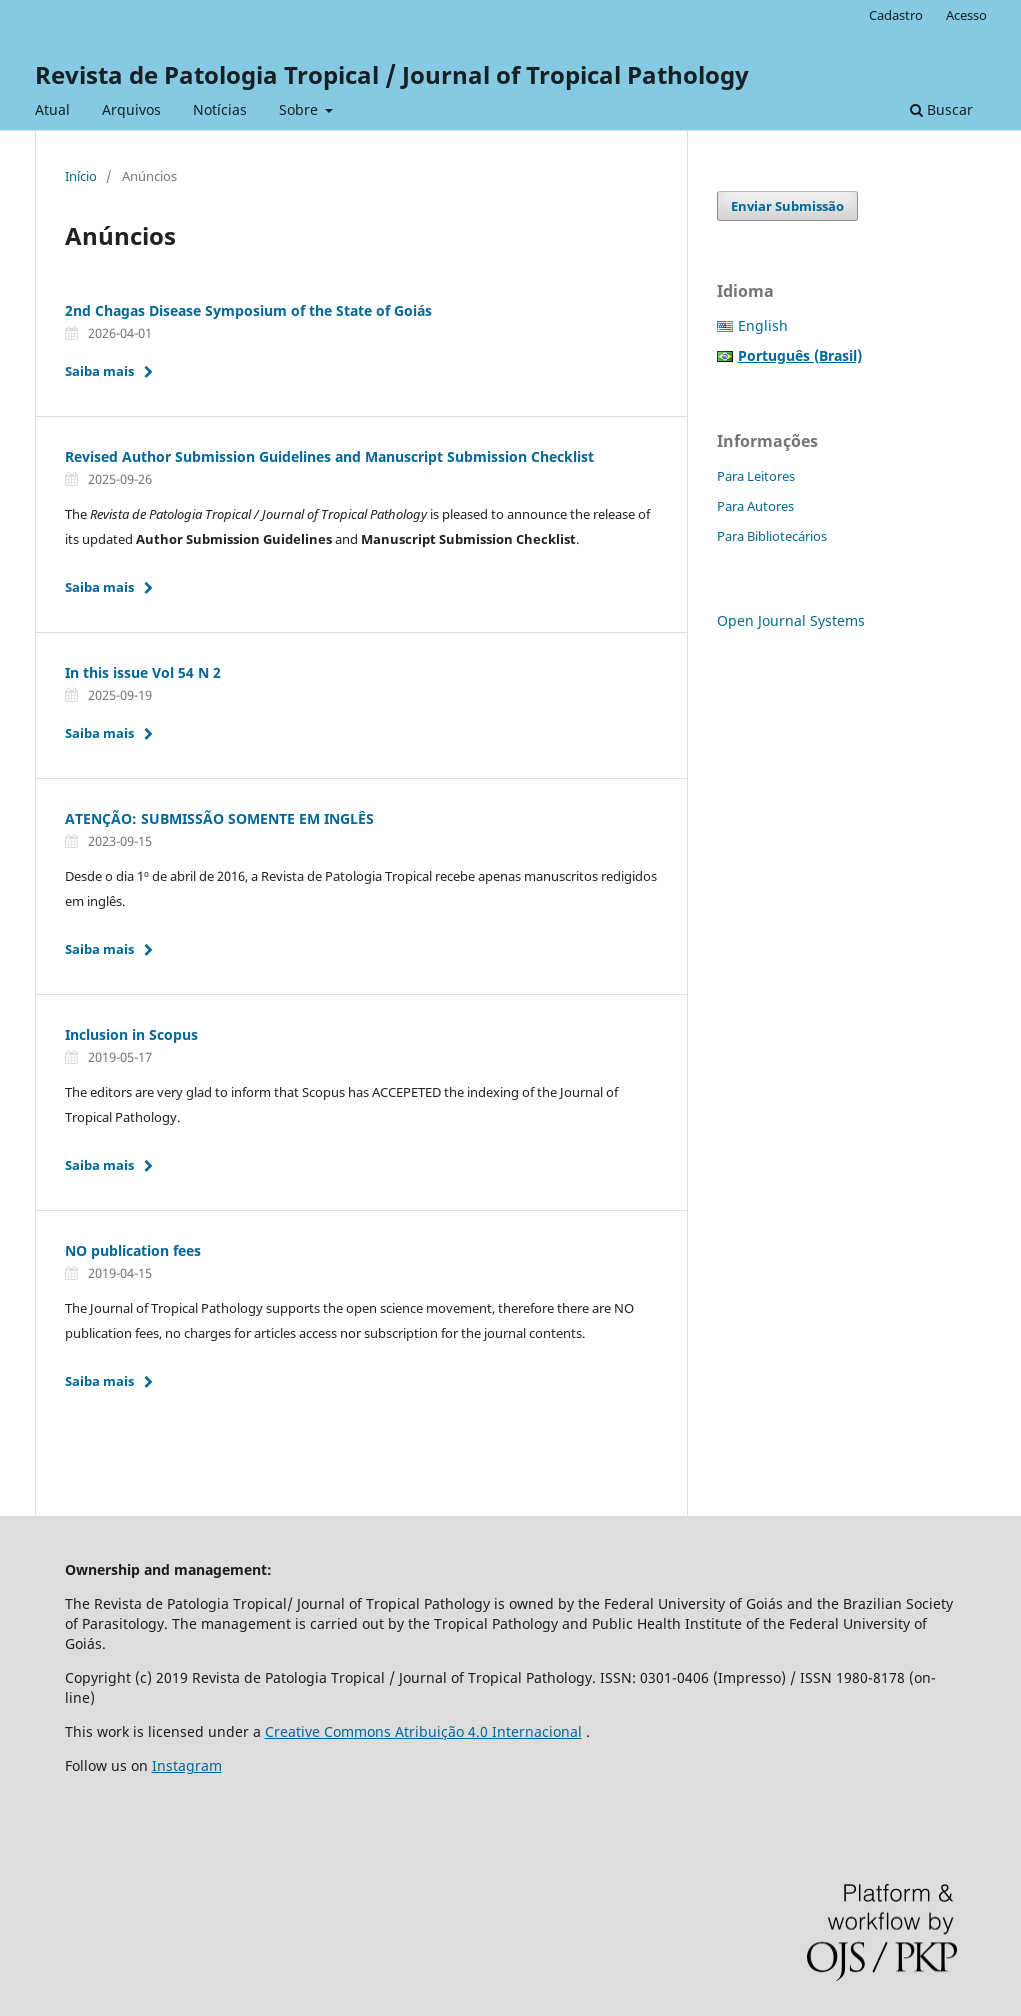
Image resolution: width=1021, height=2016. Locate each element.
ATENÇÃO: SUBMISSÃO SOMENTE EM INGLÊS (219, 818)
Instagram (187, 1765)
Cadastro (896, 15)
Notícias (220, 109)
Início (81, 176)
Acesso (966, 15)
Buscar (941, 109)
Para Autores (755, 506)
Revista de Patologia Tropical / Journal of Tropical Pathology (392, 74)
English (763, 325)
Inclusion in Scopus (131, 1034)
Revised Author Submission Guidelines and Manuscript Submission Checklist (329, 456)
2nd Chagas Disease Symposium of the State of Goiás (248, 310)
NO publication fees (133, 1250)
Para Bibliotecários (772, 536)
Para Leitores (756, 476)
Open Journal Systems (791, 620)
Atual (52, 109)
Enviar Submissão (787, 206)
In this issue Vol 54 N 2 (143, 672)
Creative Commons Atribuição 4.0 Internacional (423, 1731)
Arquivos (131, 109)
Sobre (300, 109)
